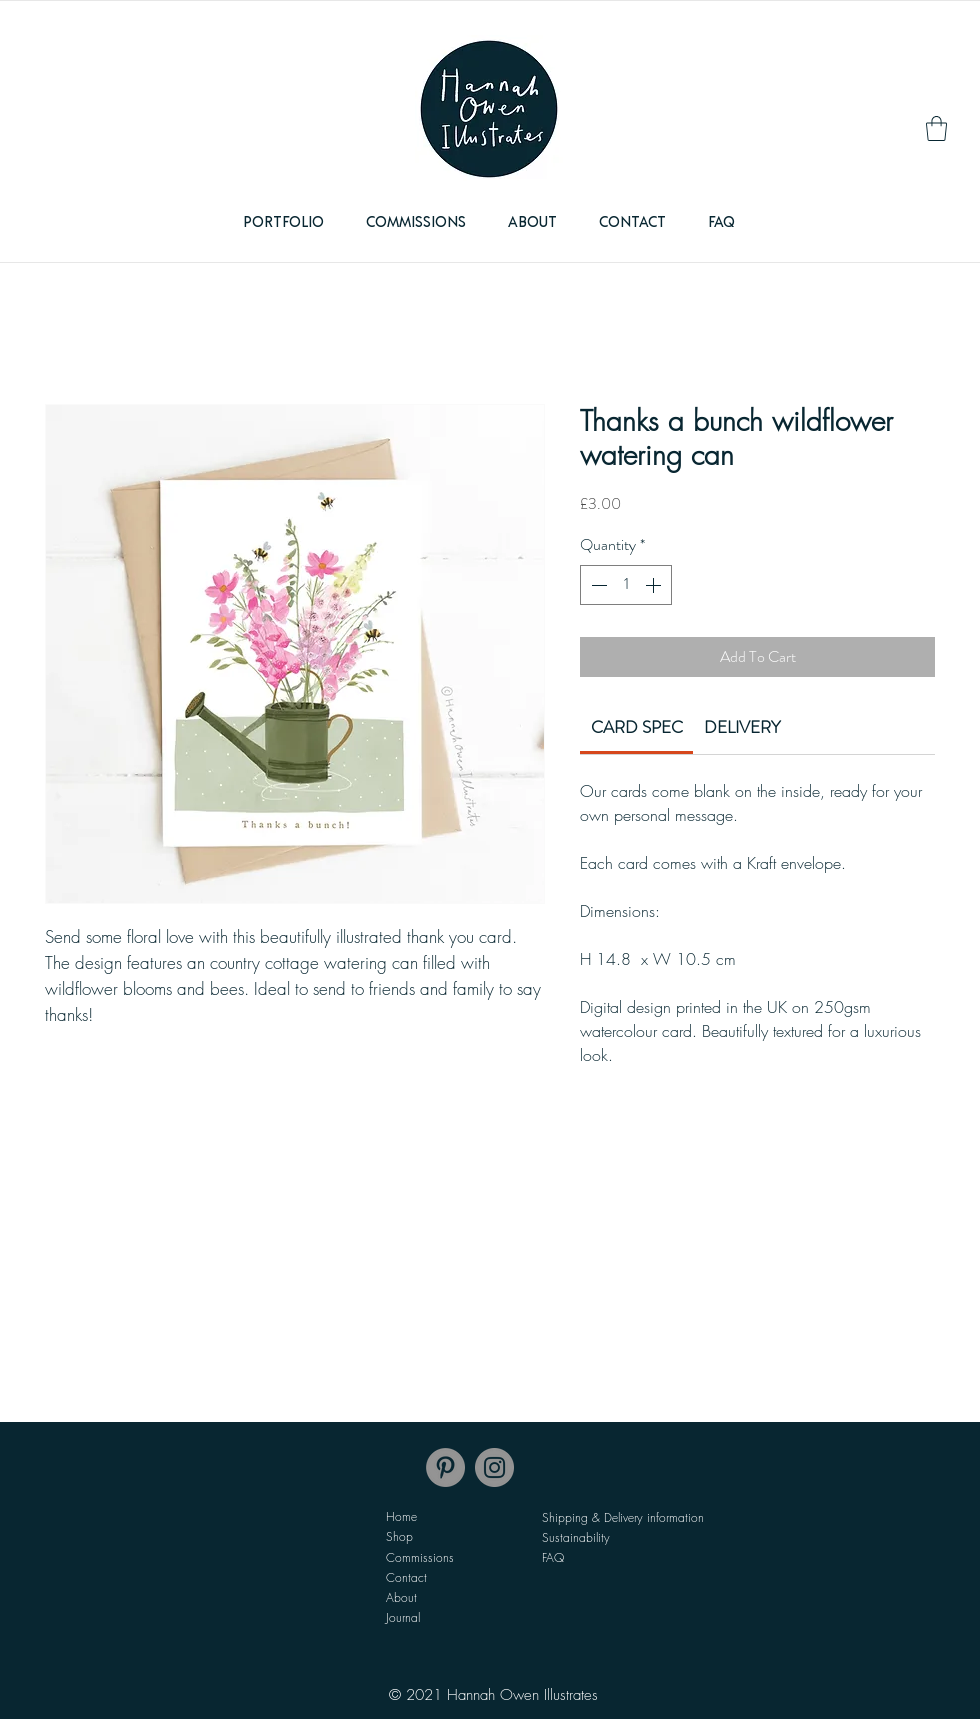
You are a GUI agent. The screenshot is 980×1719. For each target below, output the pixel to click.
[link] (936, 128)
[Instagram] (494, 1467)
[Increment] (655, 585)
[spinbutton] (626, 585)
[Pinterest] (445, 1467)
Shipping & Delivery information (623, 1517)
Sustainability (576, 1537)
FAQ (553, 1557)
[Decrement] (597, 585)
